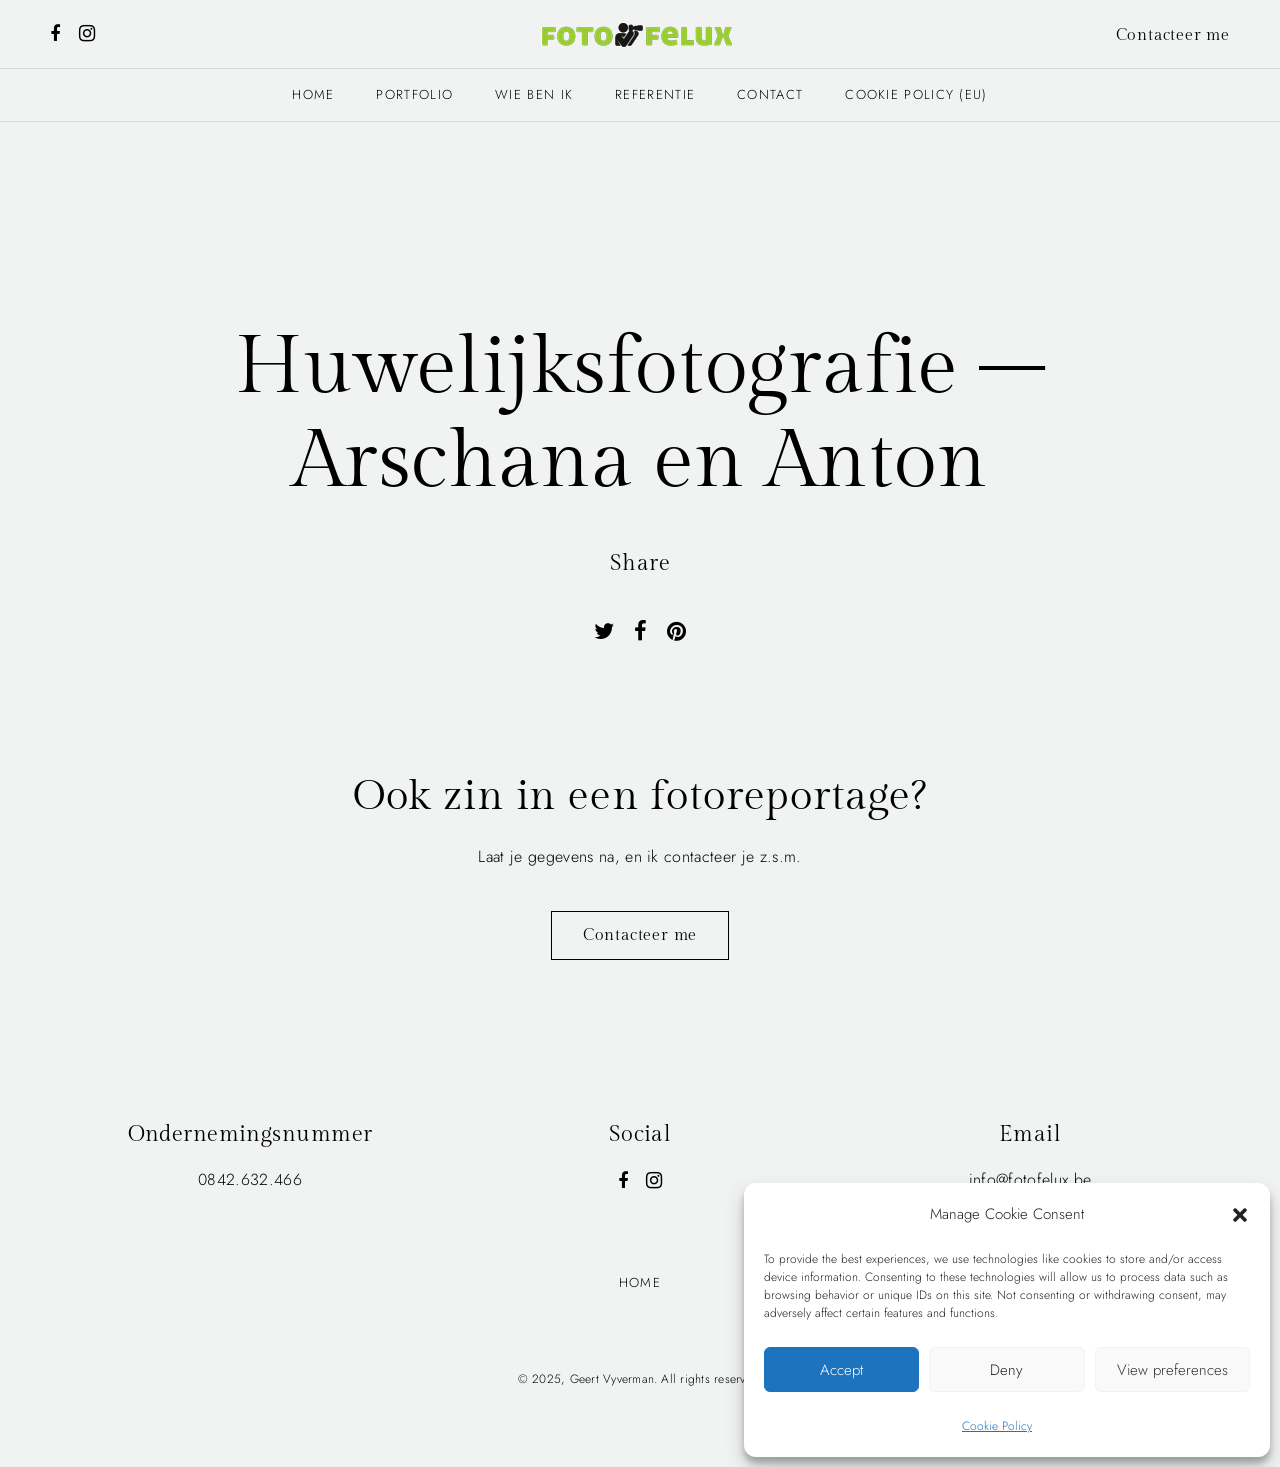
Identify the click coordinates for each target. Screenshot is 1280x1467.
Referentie (655, 94)
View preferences (1172, 1370)
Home (313, 94)
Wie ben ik (534, 94)
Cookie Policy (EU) (916, 94)
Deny (1006, 1370)
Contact (770, 94)
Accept (841, 1370)
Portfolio (414, 94)
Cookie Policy (997, 1426)
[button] (1240, 1214)
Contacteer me (1173, 35)
